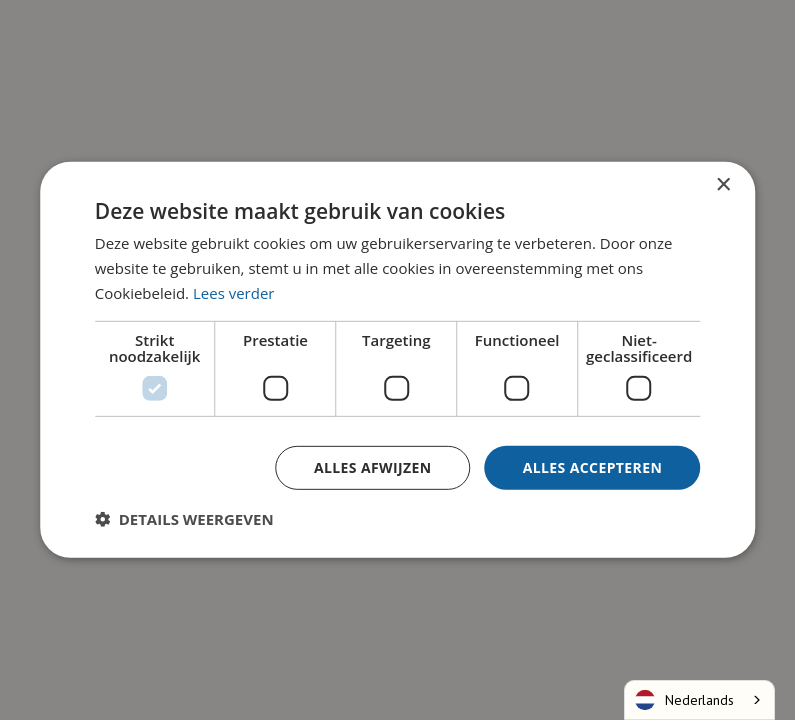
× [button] (722, 185)
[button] (184, 519)
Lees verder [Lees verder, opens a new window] (234, 293)
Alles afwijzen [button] (373, 466)
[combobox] (699, 700)
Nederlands (684, 700)
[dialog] (397, 360)
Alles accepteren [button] (593, 466)
